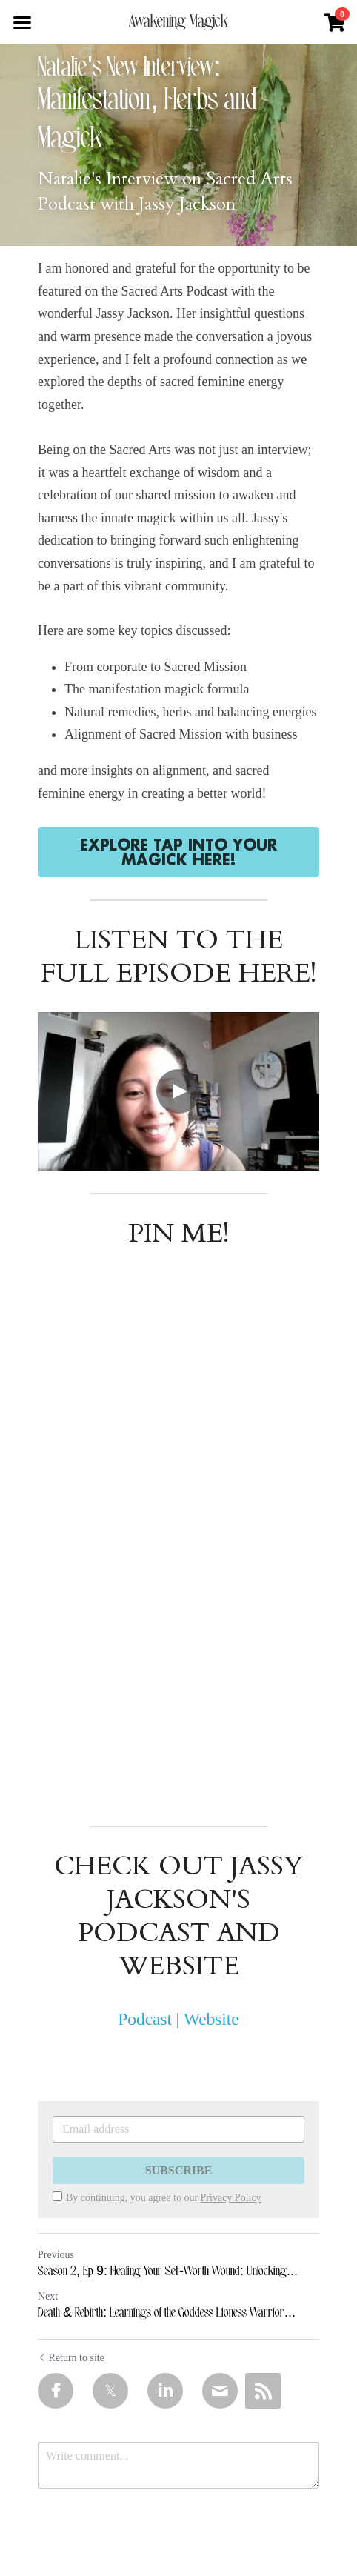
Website (211, 2018)
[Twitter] (110, 2391)
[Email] (220, 2391)
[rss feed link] (263, 2391)
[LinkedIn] (165, 2391)
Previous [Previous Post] (56, 2254)
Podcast (145, 2018)
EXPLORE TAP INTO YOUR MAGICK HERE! (178, 852)
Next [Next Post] (48, 2296)
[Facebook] (55, 2391)
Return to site (71, 2357)
